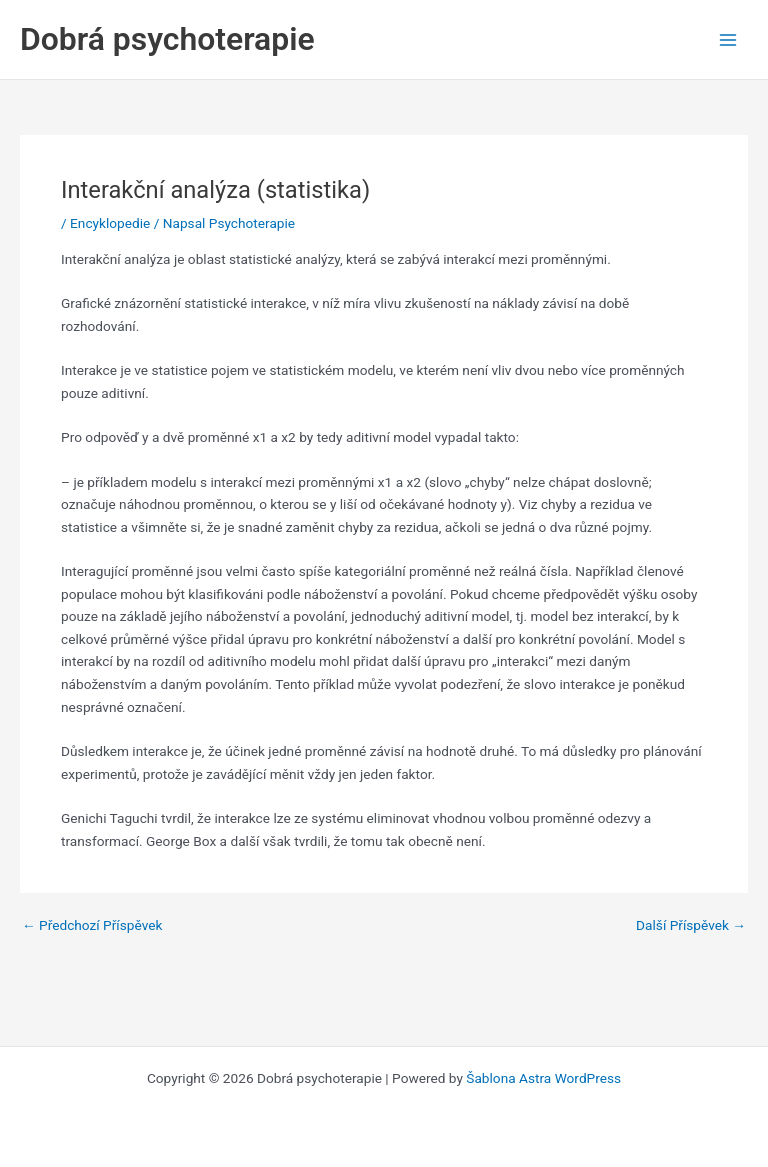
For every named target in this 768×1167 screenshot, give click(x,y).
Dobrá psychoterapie (167, 39)
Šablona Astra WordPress (543, 1078)
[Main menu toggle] (728, 39)
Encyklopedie (110, 223)
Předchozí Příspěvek (92, 926)
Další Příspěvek (691, 926)
